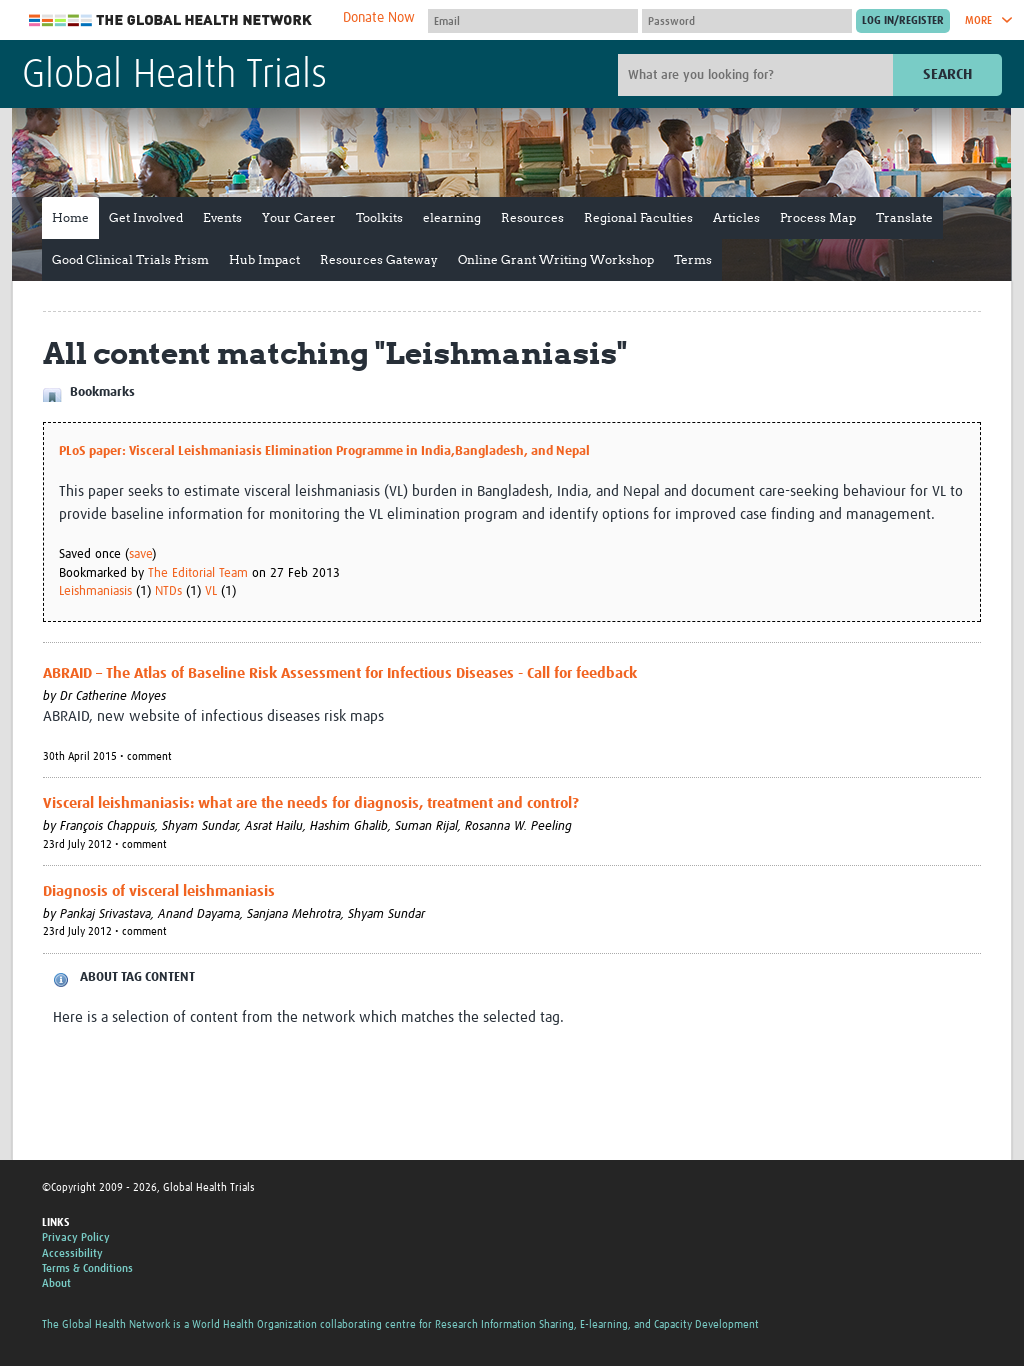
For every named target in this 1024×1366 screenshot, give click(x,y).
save (140, 554)
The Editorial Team (198, 573)
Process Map (818, 217)
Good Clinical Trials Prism (130, 259)
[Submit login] (903, 21)
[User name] (533, 21)
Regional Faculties (638, 217)
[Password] (747, 21)
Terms (693, 259)
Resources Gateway (379, 259)
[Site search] (758, 75)
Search (947, 74)
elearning (452, 217)
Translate (904, 217)
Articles (736, 217)
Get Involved (146, 217)
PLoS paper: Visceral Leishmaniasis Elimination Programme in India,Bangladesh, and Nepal (324, 451)
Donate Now (379, 18)
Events (222, 217)
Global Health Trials (174, 76)
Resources (532, 217)
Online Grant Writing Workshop (556, 259)
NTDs (168, 591)
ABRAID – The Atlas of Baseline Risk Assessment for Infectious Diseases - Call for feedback (340, 673)
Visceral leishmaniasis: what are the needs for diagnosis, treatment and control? (311, 803)
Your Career (299, 217)
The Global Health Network (171, 20)
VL (211, 591)
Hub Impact (264, 259)
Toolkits (379, 217)
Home (70, 217)
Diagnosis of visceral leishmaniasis (159, 891)
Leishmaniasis (95, 591)
